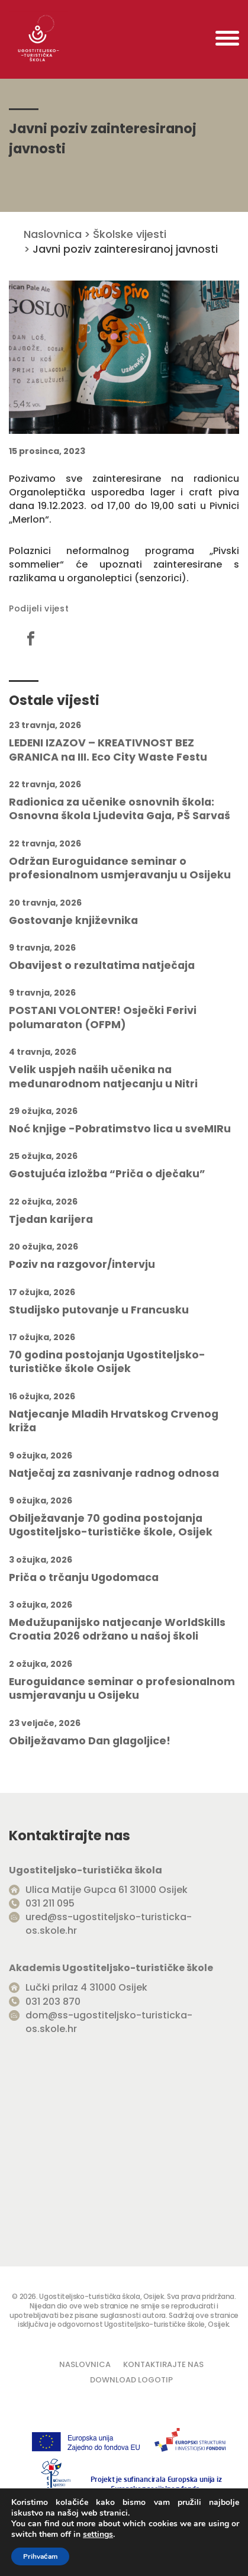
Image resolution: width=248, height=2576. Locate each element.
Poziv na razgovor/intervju (82, 1264)
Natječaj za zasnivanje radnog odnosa (114, 1473)
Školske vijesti (129, 234)
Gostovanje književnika (73, 921)
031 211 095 (50, 1903)
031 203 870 (52, 2001)
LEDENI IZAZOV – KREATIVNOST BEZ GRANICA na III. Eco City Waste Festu (108, 750)
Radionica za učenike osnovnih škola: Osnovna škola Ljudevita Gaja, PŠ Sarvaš (119, 809)
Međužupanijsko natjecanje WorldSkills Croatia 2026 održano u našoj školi (117, 1629)
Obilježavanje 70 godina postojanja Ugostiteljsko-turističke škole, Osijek (110, 1525)
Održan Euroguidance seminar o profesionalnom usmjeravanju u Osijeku (120, 868)
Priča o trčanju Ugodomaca (84, 1578)
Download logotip (131, 2379)
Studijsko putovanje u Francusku (99, 1310)
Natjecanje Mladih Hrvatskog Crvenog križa (113, 1421)
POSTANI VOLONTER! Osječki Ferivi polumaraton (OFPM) (103, 1017)
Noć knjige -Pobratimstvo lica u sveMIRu (120, 1129)
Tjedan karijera (51, 1219)
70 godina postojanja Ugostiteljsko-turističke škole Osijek (107, 1362)
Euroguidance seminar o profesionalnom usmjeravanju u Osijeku (122, 1688)
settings (98, 2534)
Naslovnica (53, 234)
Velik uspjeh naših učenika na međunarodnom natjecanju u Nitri (103, 1076)
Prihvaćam (40, 2556)
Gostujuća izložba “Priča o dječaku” (107, 1174)
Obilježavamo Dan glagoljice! (89, 1741)
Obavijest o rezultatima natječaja (102, 966)
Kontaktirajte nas (163, 2364)
